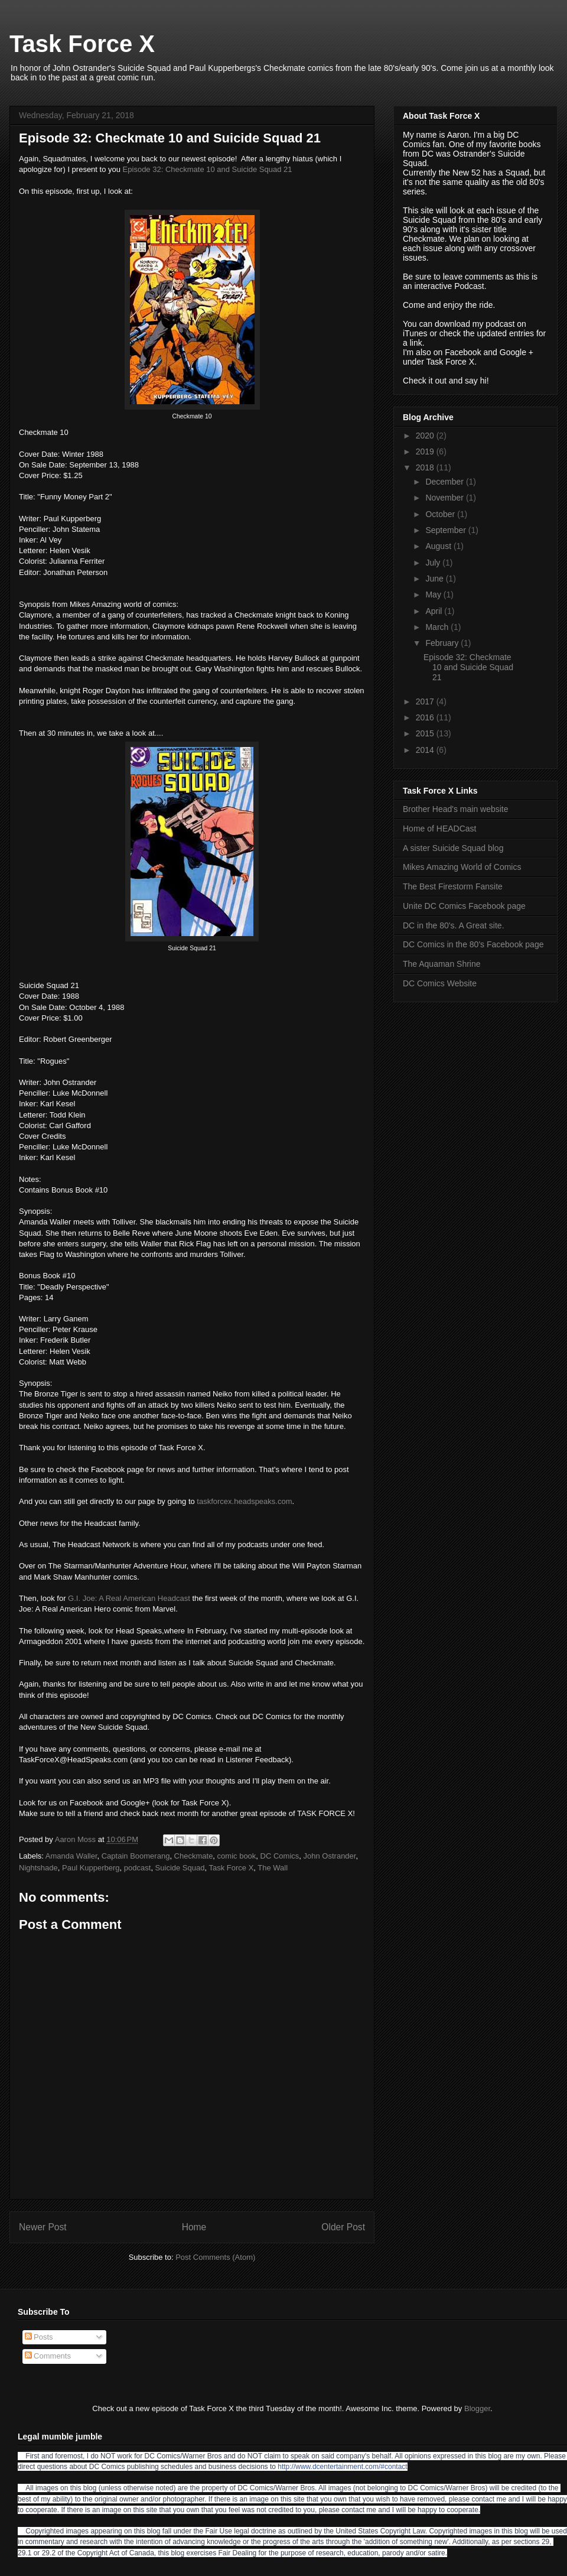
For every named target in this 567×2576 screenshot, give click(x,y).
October (441, 514)
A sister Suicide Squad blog (453, 848)
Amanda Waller (71, 1855)
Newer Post (43, 2227)
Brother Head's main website (456, 809)
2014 (426, 750)
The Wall (273, 1867)
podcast (137, 1867)
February (443, 643)
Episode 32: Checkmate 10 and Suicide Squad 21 (207, 169)
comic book (236, 1855)
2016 (426, 717)
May (434, 594)
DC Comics (279, 1855)
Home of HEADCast (439, 828)
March (438, 627)
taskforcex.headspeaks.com (244, 1501)
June (435, 578)
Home (194, 2227)
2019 (426, 451)
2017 (426, 701)
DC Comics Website (440, 983)
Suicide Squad (180, 1867)
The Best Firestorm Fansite (453, 886)
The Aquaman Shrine (442, 964)
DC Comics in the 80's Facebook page (473, 944)
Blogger (477, 2408)
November (445, 497)
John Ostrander (330, 1855)
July (433, 562)
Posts (39, 2337)
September (446, 530)
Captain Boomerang (136, 1855)
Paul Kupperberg (91, 1867)
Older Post (343, 2227)
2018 (426, 467)
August (439, 546)
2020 (426, 435)
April (434, 611)
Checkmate (193, 1855)
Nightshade (38, 1867)
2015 (426, 733)
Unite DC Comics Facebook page (464, 906)
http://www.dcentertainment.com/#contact (342, 2467)
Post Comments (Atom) (215, 2257)
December (445, 481)
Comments (48, 2355)
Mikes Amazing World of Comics (462, 867)
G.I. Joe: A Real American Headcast (129, 1598)
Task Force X (82, 44)
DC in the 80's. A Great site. (453, 925)
